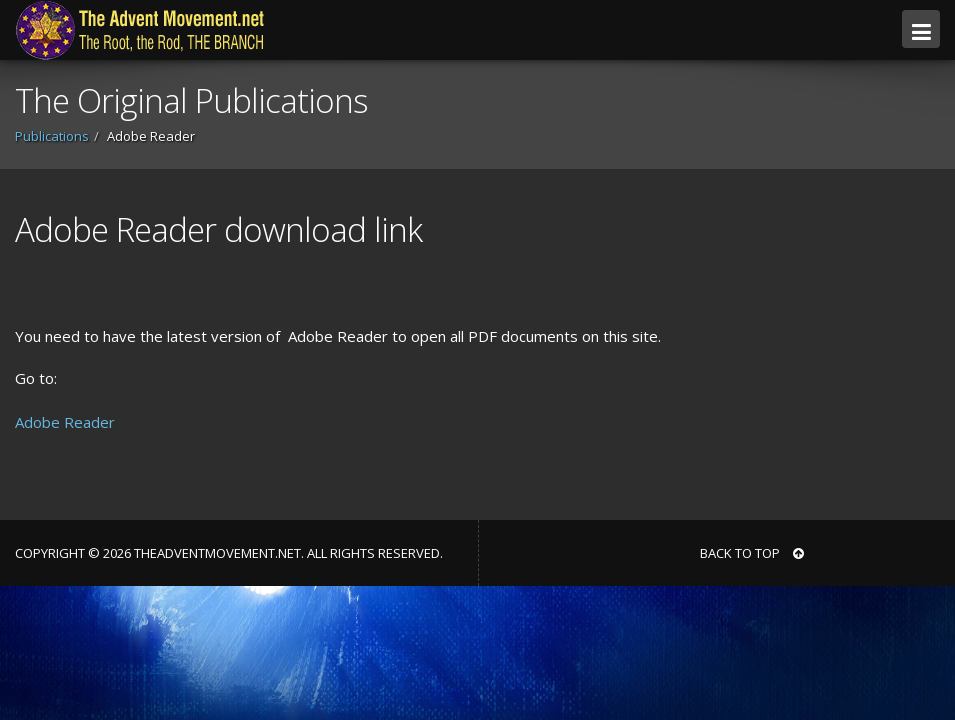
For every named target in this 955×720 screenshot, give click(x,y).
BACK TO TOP (752, 553)
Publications (52, 136)
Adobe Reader (65, 422)
